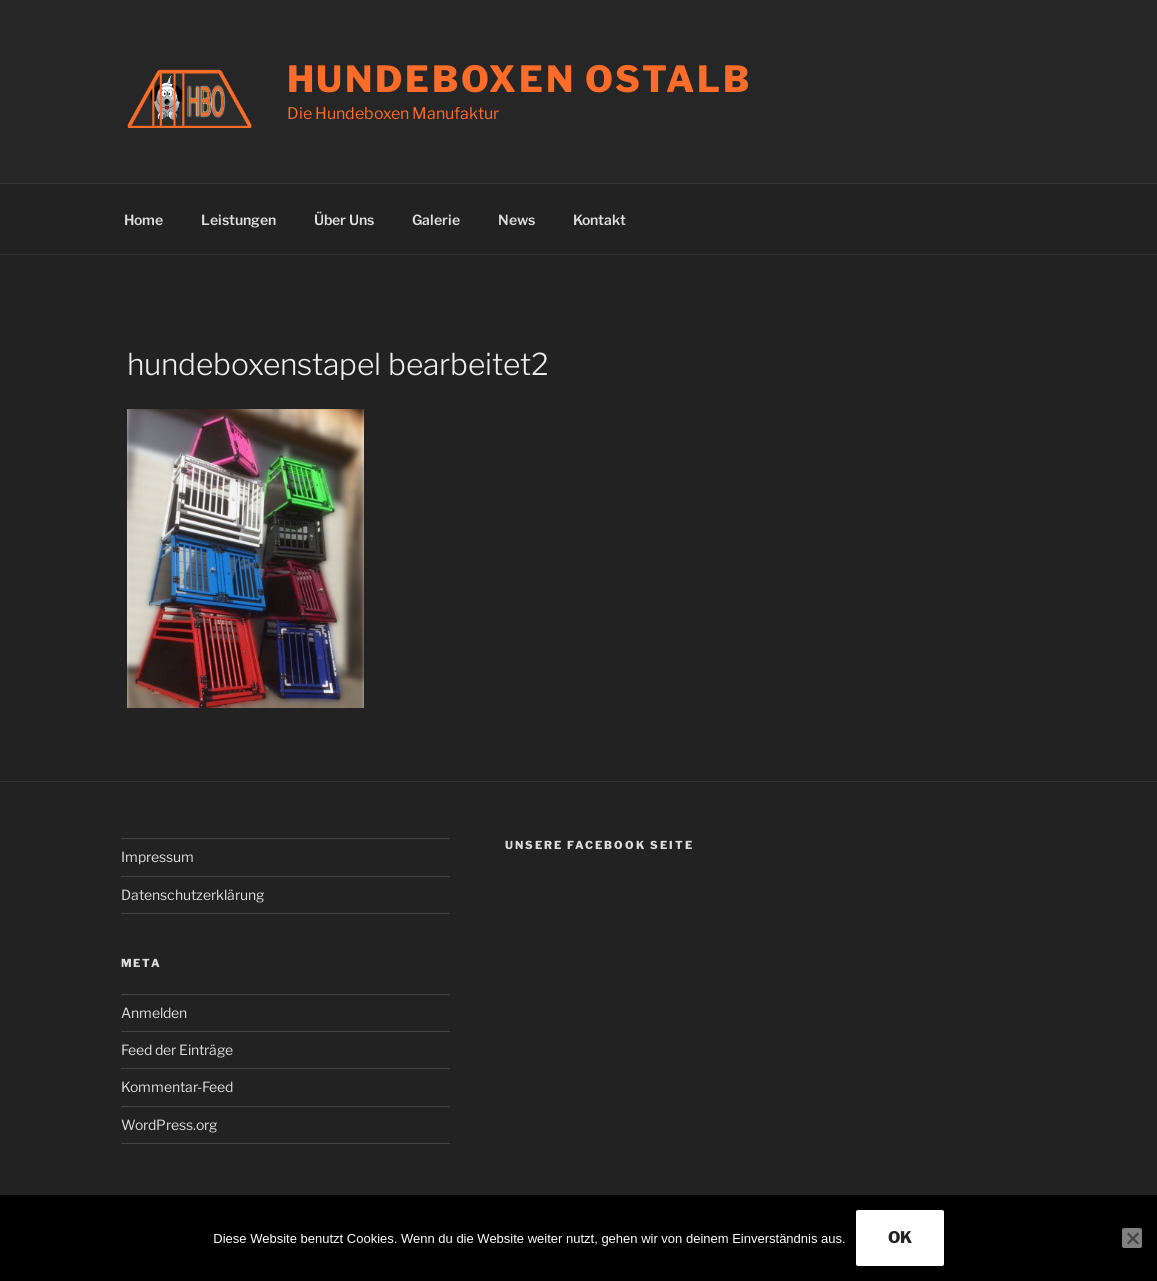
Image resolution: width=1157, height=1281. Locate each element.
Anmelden (154, 1012)
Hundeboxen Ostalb (519, 79)
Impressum (157, 856)
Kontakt (599, 219)
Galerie (436, 219)
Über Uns (344, 219)
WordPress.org (169, 1124)
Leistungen (238, 219)
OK (900, 1237)
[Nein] (1132, 1238)
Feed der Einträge (177, 1049)
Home (143, 219)
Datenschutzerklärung (192, 894)
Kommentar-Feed (177, 1086)
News (516, 219)
